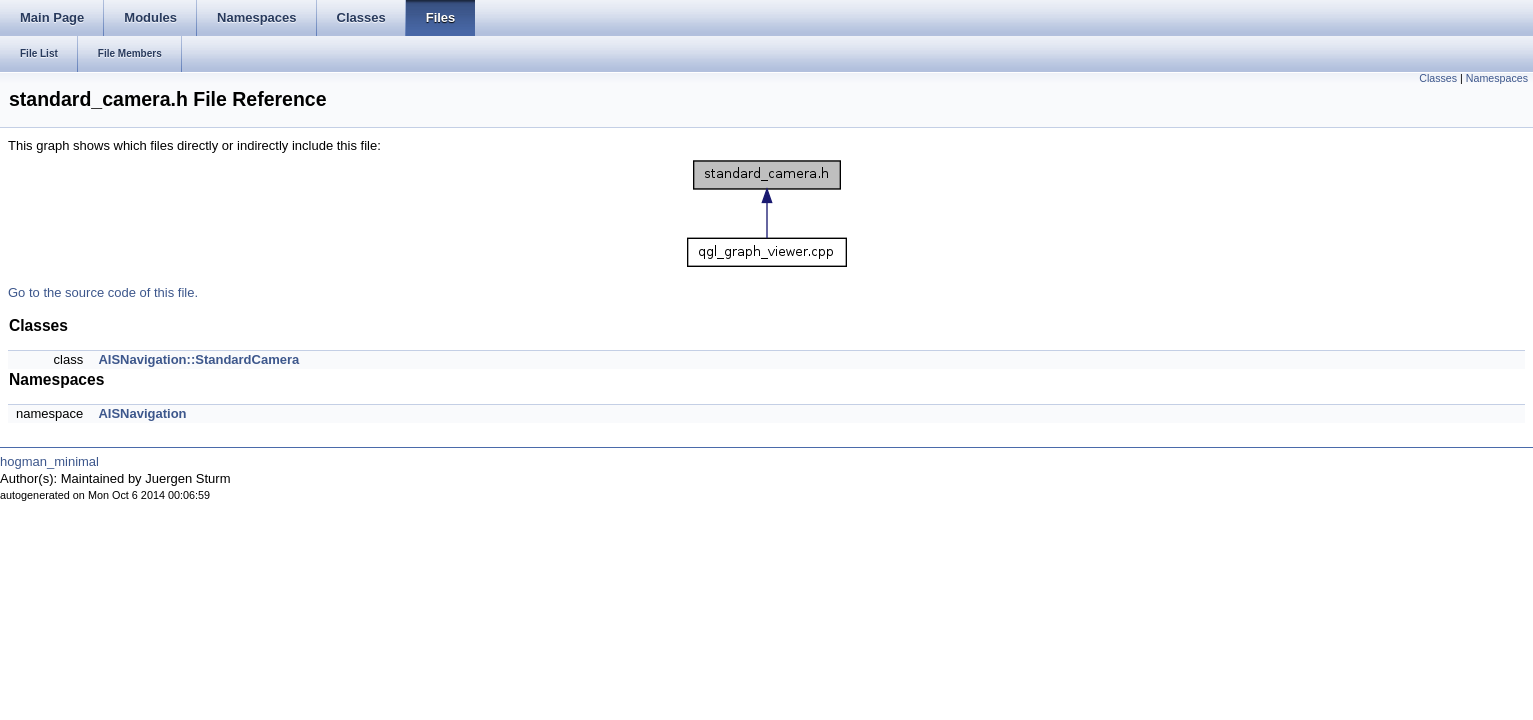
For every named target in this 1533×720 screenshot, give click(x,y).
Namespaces (1497, 78)
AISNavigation (142, 413)
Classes (1438, 78)
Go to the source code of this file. (103, 292)
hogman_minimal (49, 461)
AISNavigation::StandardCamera (198, 359)
